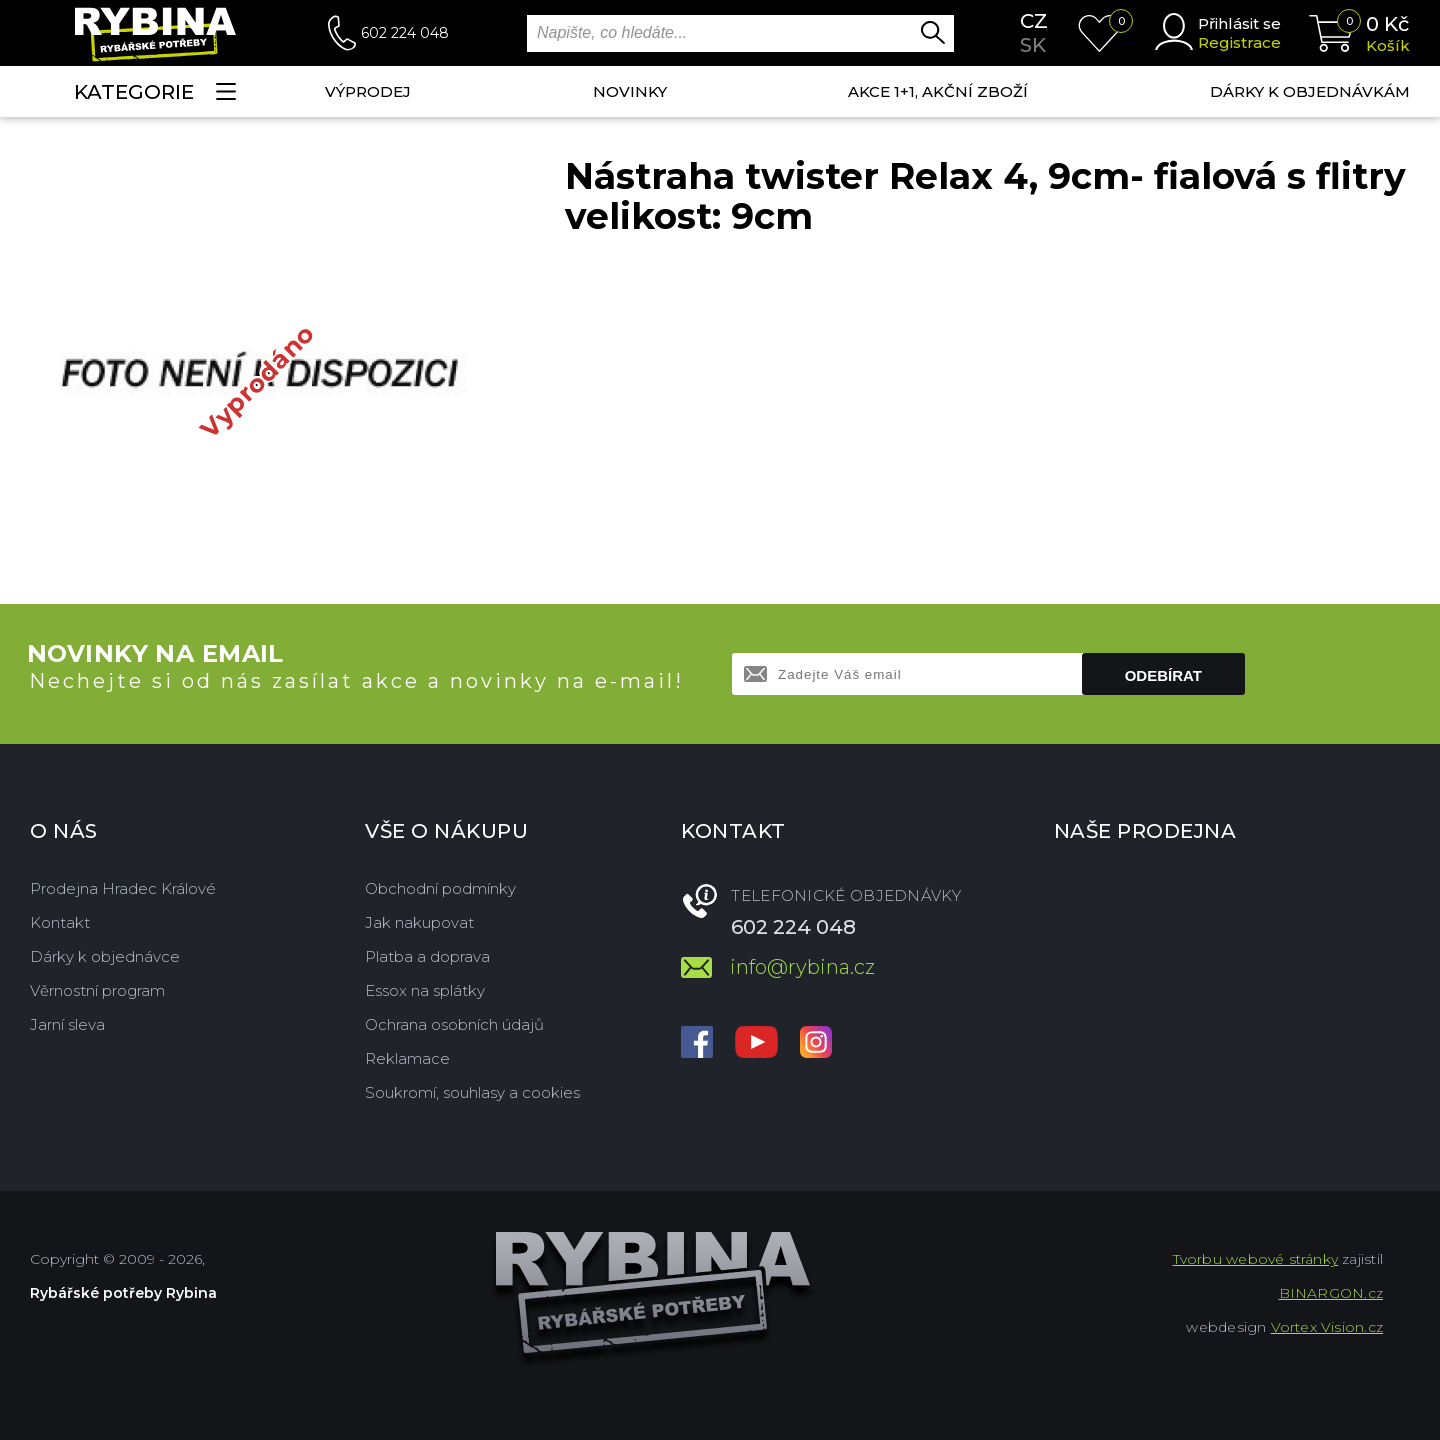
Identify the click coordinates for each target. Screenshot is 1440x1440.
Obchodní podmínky (440, 888)
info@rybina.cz (802, 967)
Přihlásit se (1239, 23)
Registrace (1239, 42)
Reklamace (407, 1058)
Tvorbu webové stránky (1255, 1259)
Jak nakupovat (419, 922)
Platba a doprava (427, 956)
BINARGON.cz (1331, 1293)
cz (1034, 21)
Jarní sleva (67, 1024)
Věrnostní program (97, 990)
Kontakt (60, 922)
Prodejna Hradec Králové (123, 888)
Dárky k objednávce (105, 956)
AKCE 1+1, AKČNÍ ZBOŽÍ (938, 91)
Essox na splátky (425, 990)
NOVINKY (630, 91)
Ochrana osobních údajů (454, 1024)
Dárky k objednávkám (1310, 91)
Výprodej (368, 91)
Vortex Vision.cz (1327, 1327)
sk (1033, 45)
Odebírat (1163, 675)
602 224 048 (405, 33)
